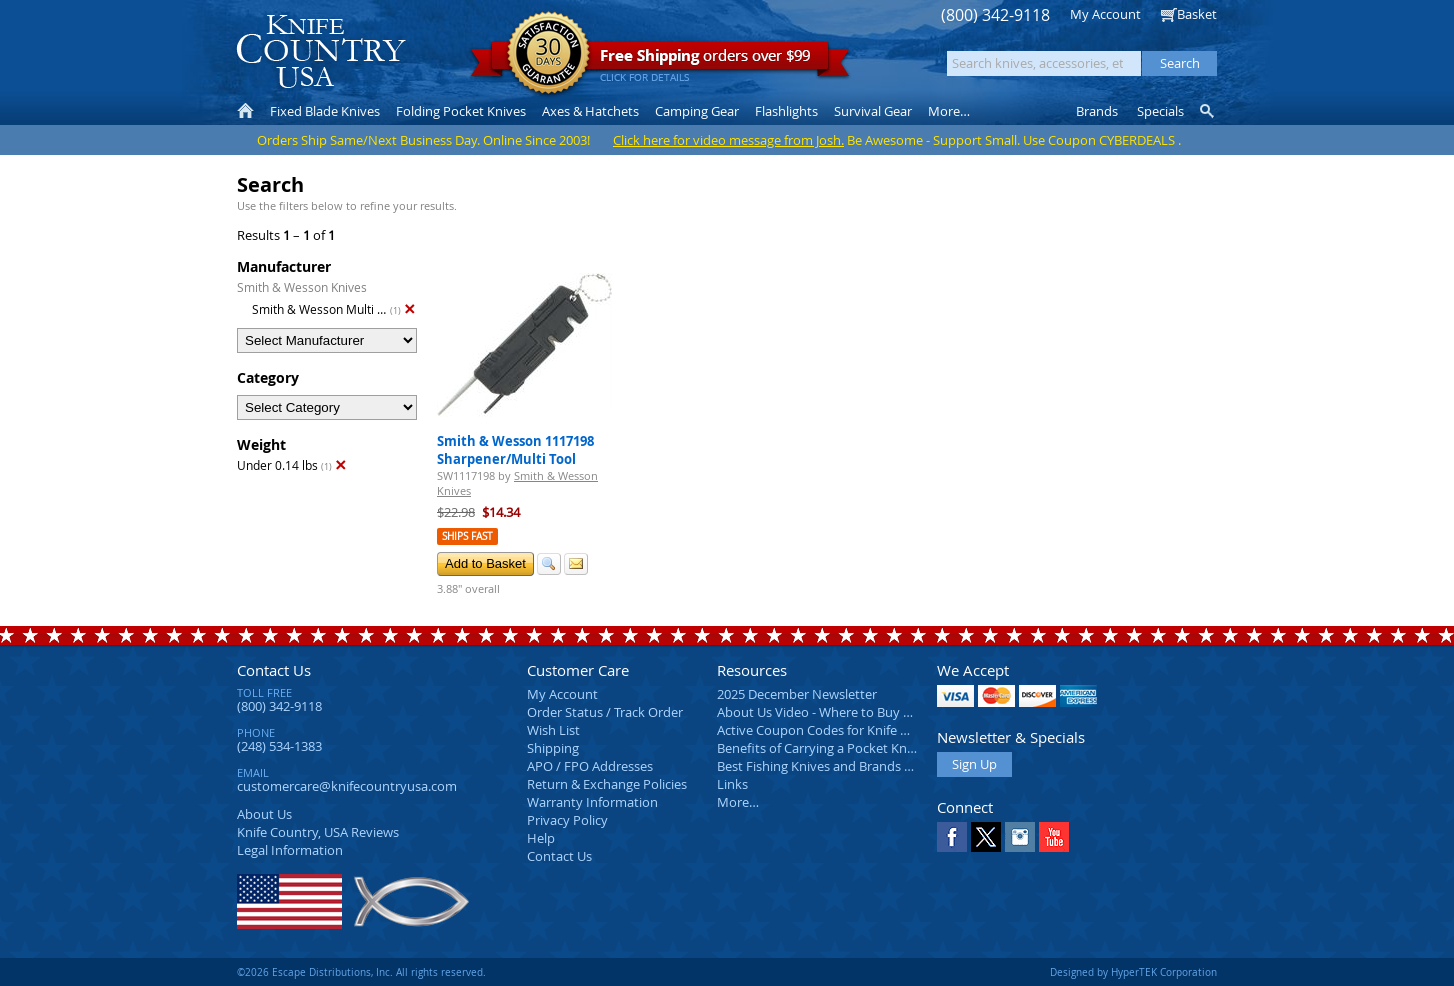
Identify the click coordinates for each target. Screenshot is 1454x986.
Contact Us (274, 670)
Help (541, 838)
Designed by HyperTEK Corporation (1133, 972)
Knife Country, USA (321, 51)
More (949, 111)
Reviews (318, 832)
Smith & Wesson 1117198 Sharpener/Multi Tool (515, 450)
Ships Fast (467, 536)
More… (738, 802)
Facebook (952, 837)
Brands (1097, 111)
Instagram (1020, 837)
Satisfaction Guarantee (548, 54)
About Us (264, 814)
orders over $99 (660, 60)
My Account (1105, 14)
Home (245, 111)
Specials (1160, 111)
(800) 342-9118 (995, 15)
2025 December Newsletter (797, 694)
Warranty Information (592, 802)
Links (732, 784)
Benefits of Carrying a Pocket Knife (819, 748)
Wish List (553, 730)
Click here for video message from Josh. (728, 140)
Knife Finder (1208, 111)
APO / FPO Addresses (590, 766)
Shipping (553, 748)
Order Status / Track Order (605, 712)
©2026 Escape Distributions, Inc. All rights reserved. (361, 972)
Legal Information (290, 850)
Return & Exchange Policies (607, 784)
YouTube (1054, 837)
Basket (1197, 14)
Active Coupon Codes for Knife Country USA (846, 730)
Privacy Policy (567, 820)
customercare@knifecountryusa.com (347, 786)
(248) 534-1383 (279, 746)
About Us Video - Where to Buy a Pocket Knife (852, 712)
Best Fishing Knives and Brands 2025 (824, 766)
